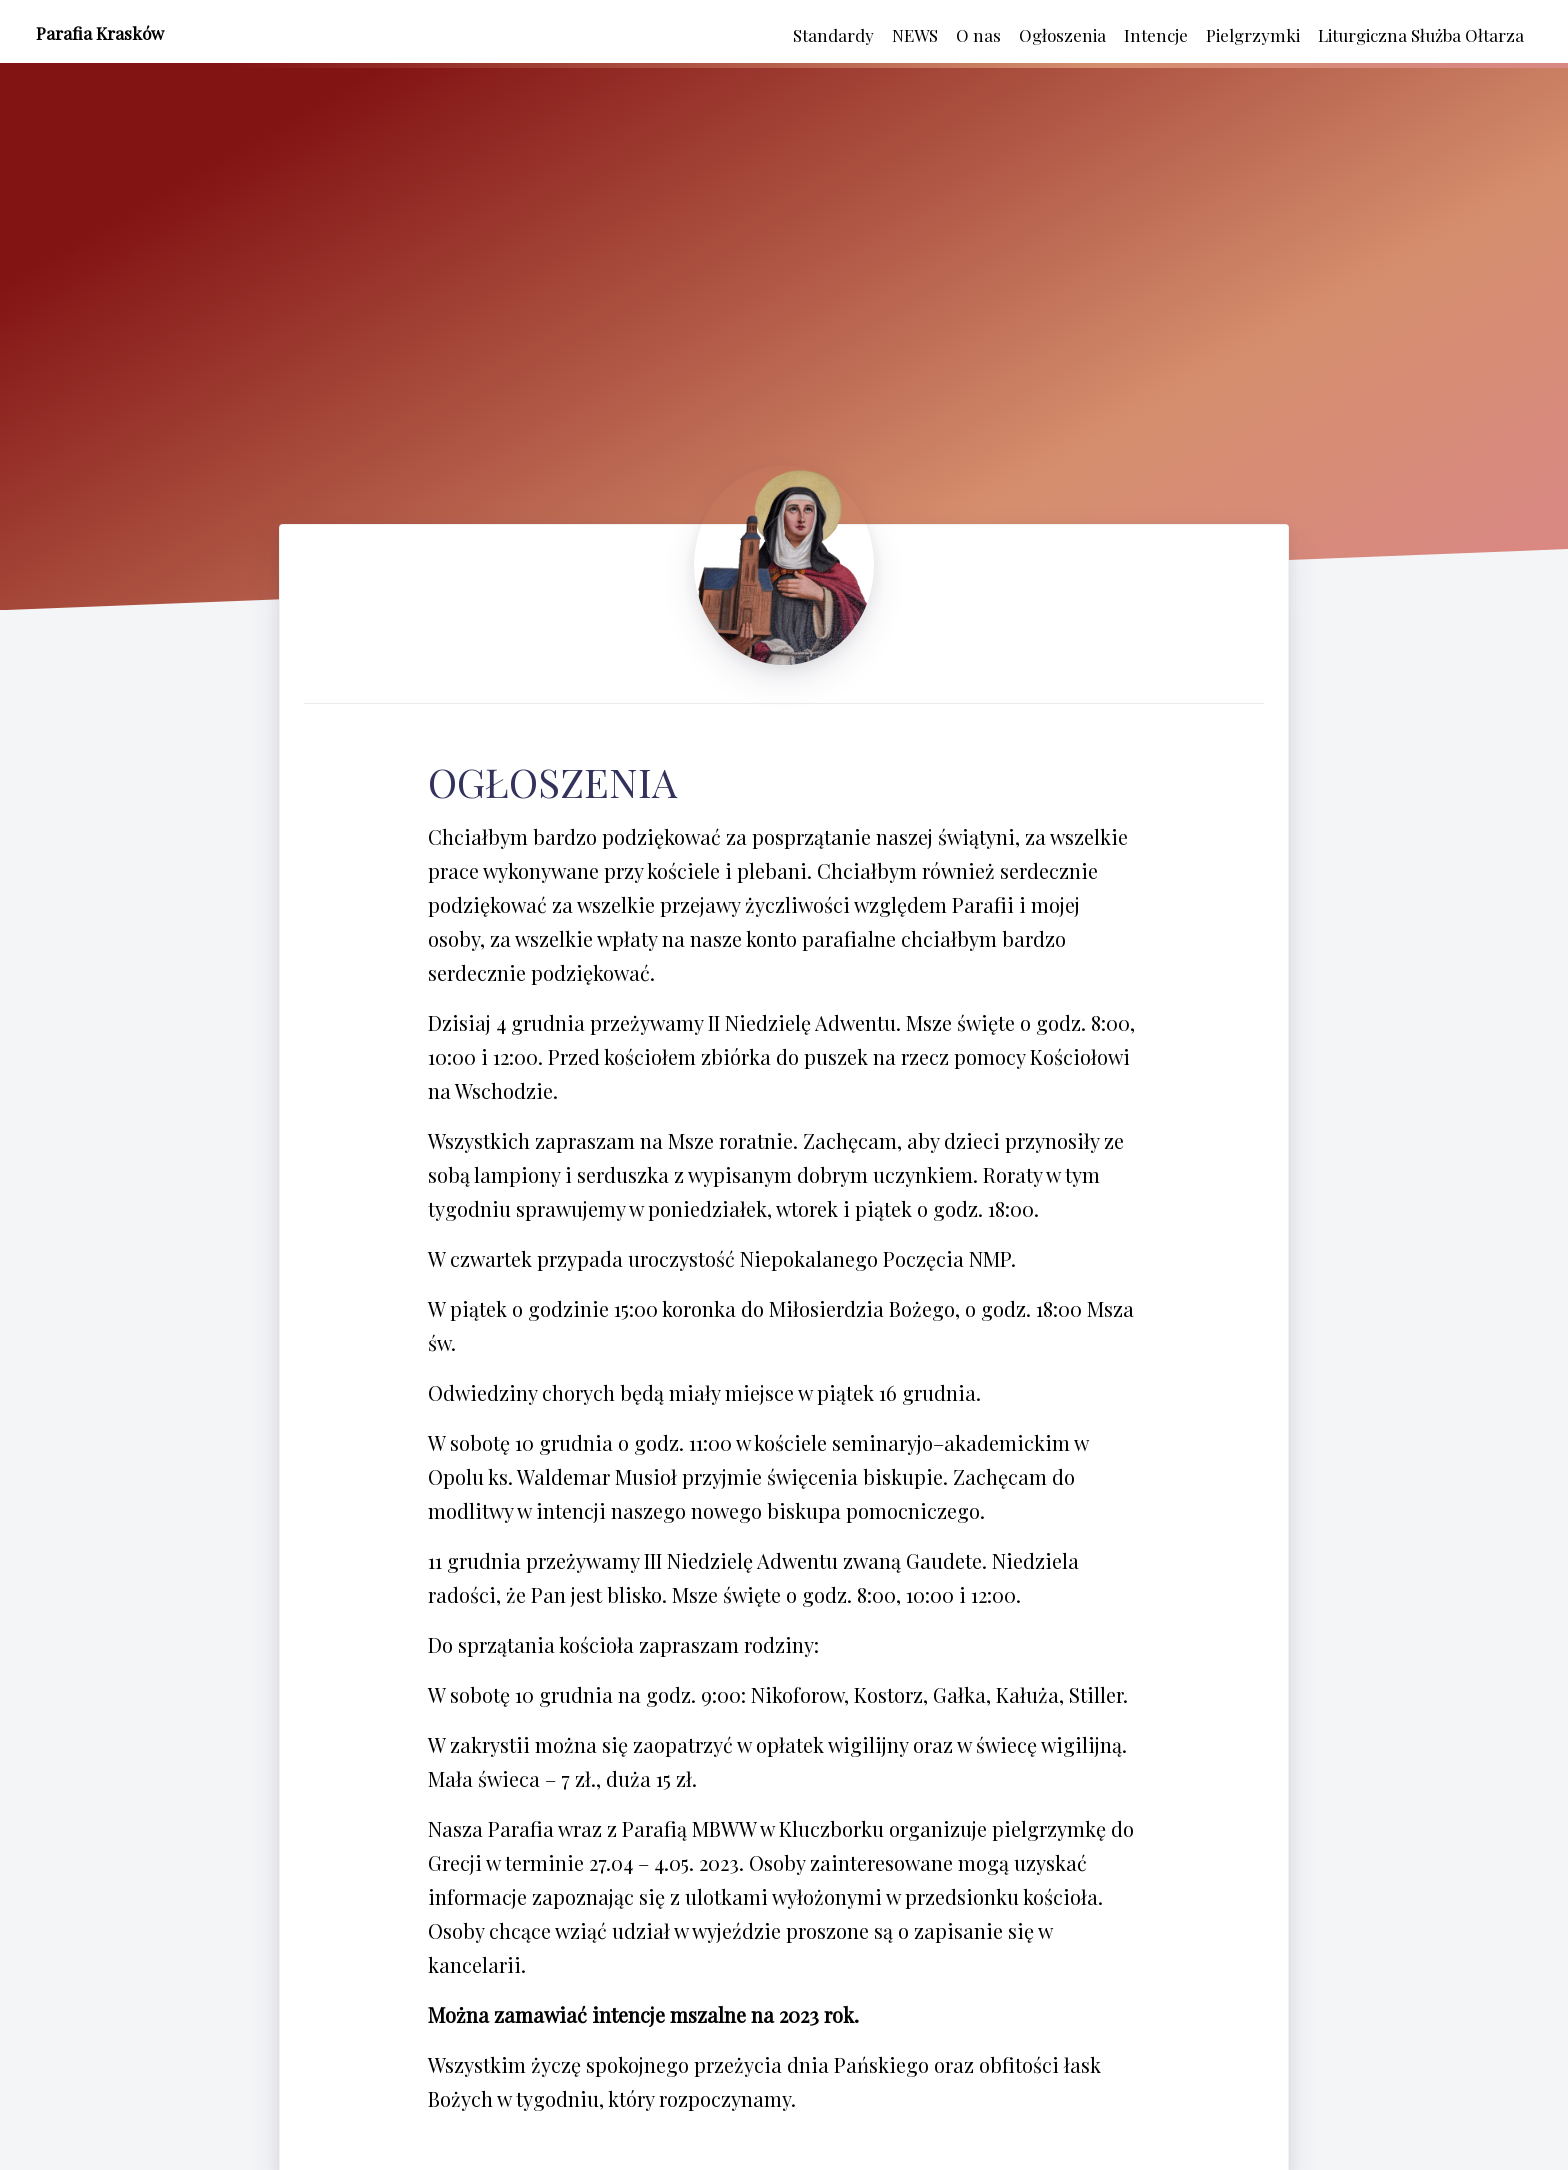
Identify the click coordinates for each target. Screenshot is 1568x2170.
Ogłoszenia (1062, 35)
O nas (978, 35)
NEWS (915, 35)
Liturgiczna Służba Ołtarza (1421, 35)
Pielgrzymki (1253, 35)
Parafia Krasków (100, 33)
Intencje (1156, 35)
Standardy (833, 35)
